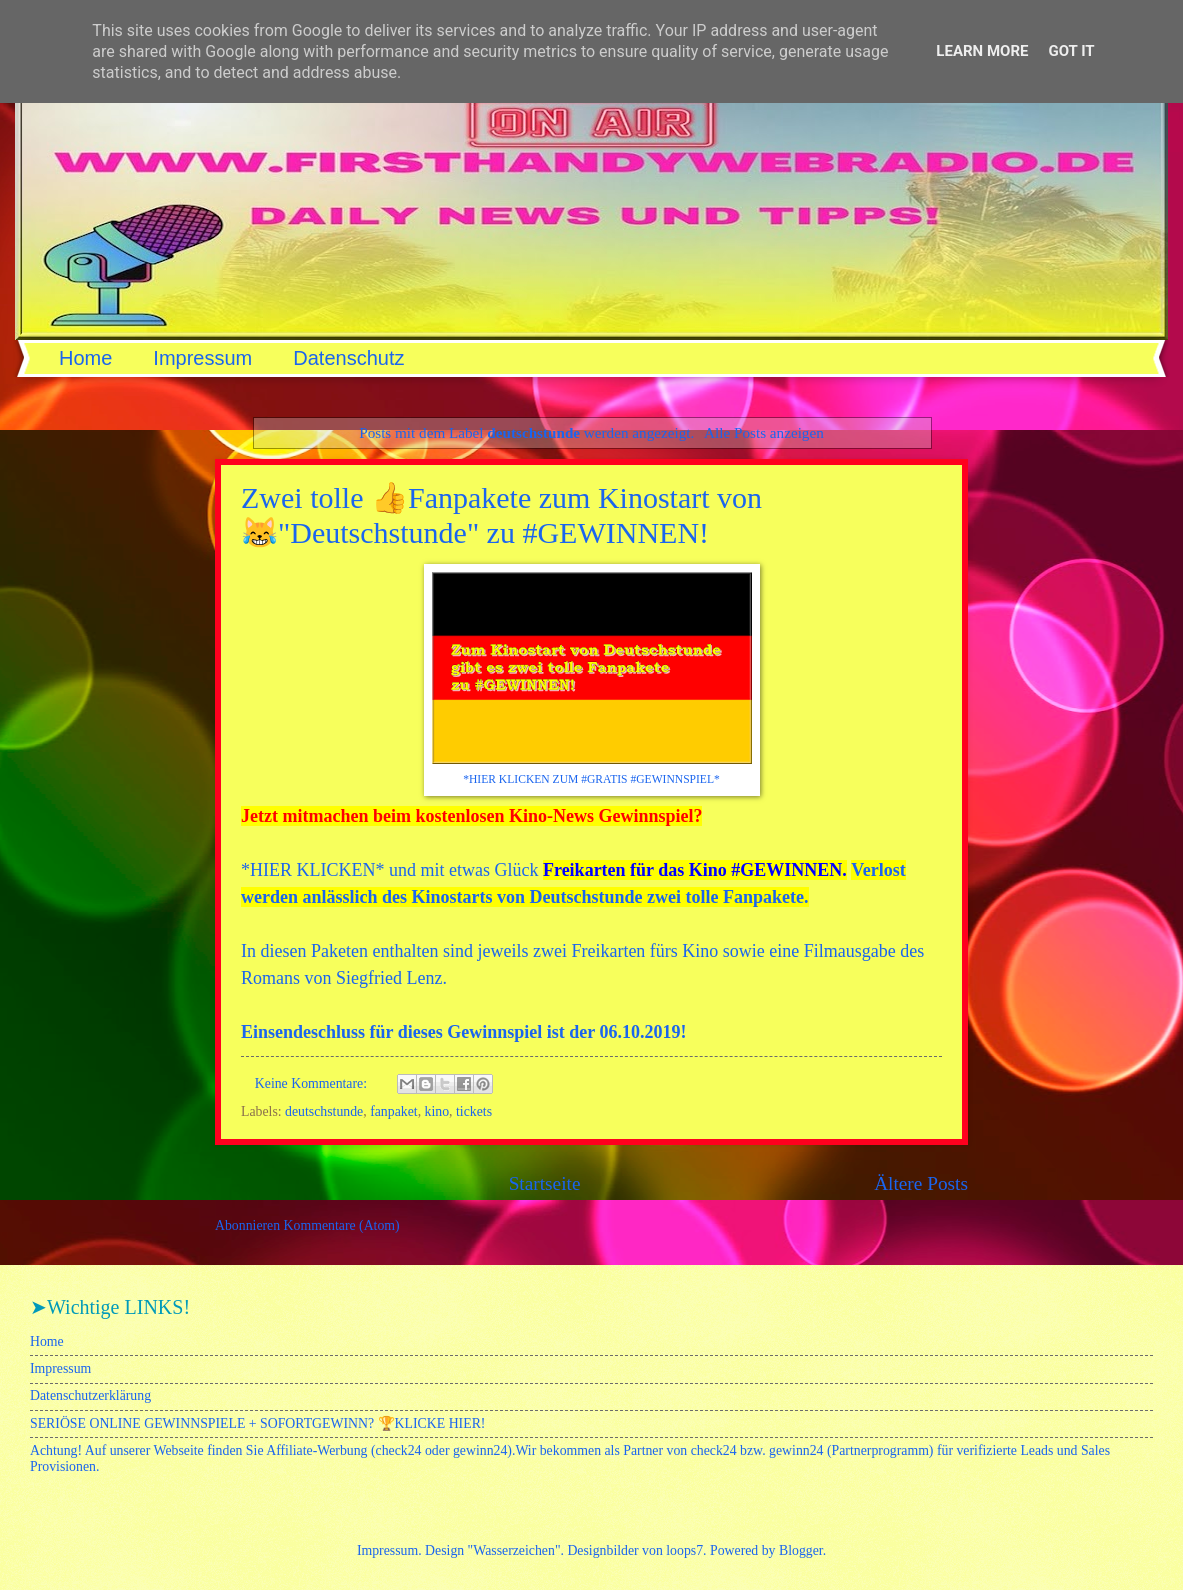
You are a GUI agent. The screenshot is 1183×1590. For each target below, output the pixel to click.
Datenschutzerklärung (90, 1395)
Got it (1071, 51)
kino (437, 1111)
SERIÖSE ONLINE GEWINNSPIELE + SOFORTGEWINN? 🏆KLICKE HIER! (257, 1423)
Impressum (202, 358)
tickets (474, 1111)
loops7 (684, 1550)
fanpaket (394, 1111)
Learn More (982, 51)
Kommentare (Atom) (342, 1225)
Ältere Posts (921, 1183)
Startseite (545, 1183)
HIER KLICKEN (312, 870)
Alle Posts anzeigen (764, 432)
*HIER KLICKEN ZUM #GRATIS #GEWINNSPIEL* (591, 779)
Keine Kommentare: (313, 1083)
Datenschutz (348, 358)
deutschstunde (324, 1111)
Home (85, 358)
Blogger (801, 1550)
